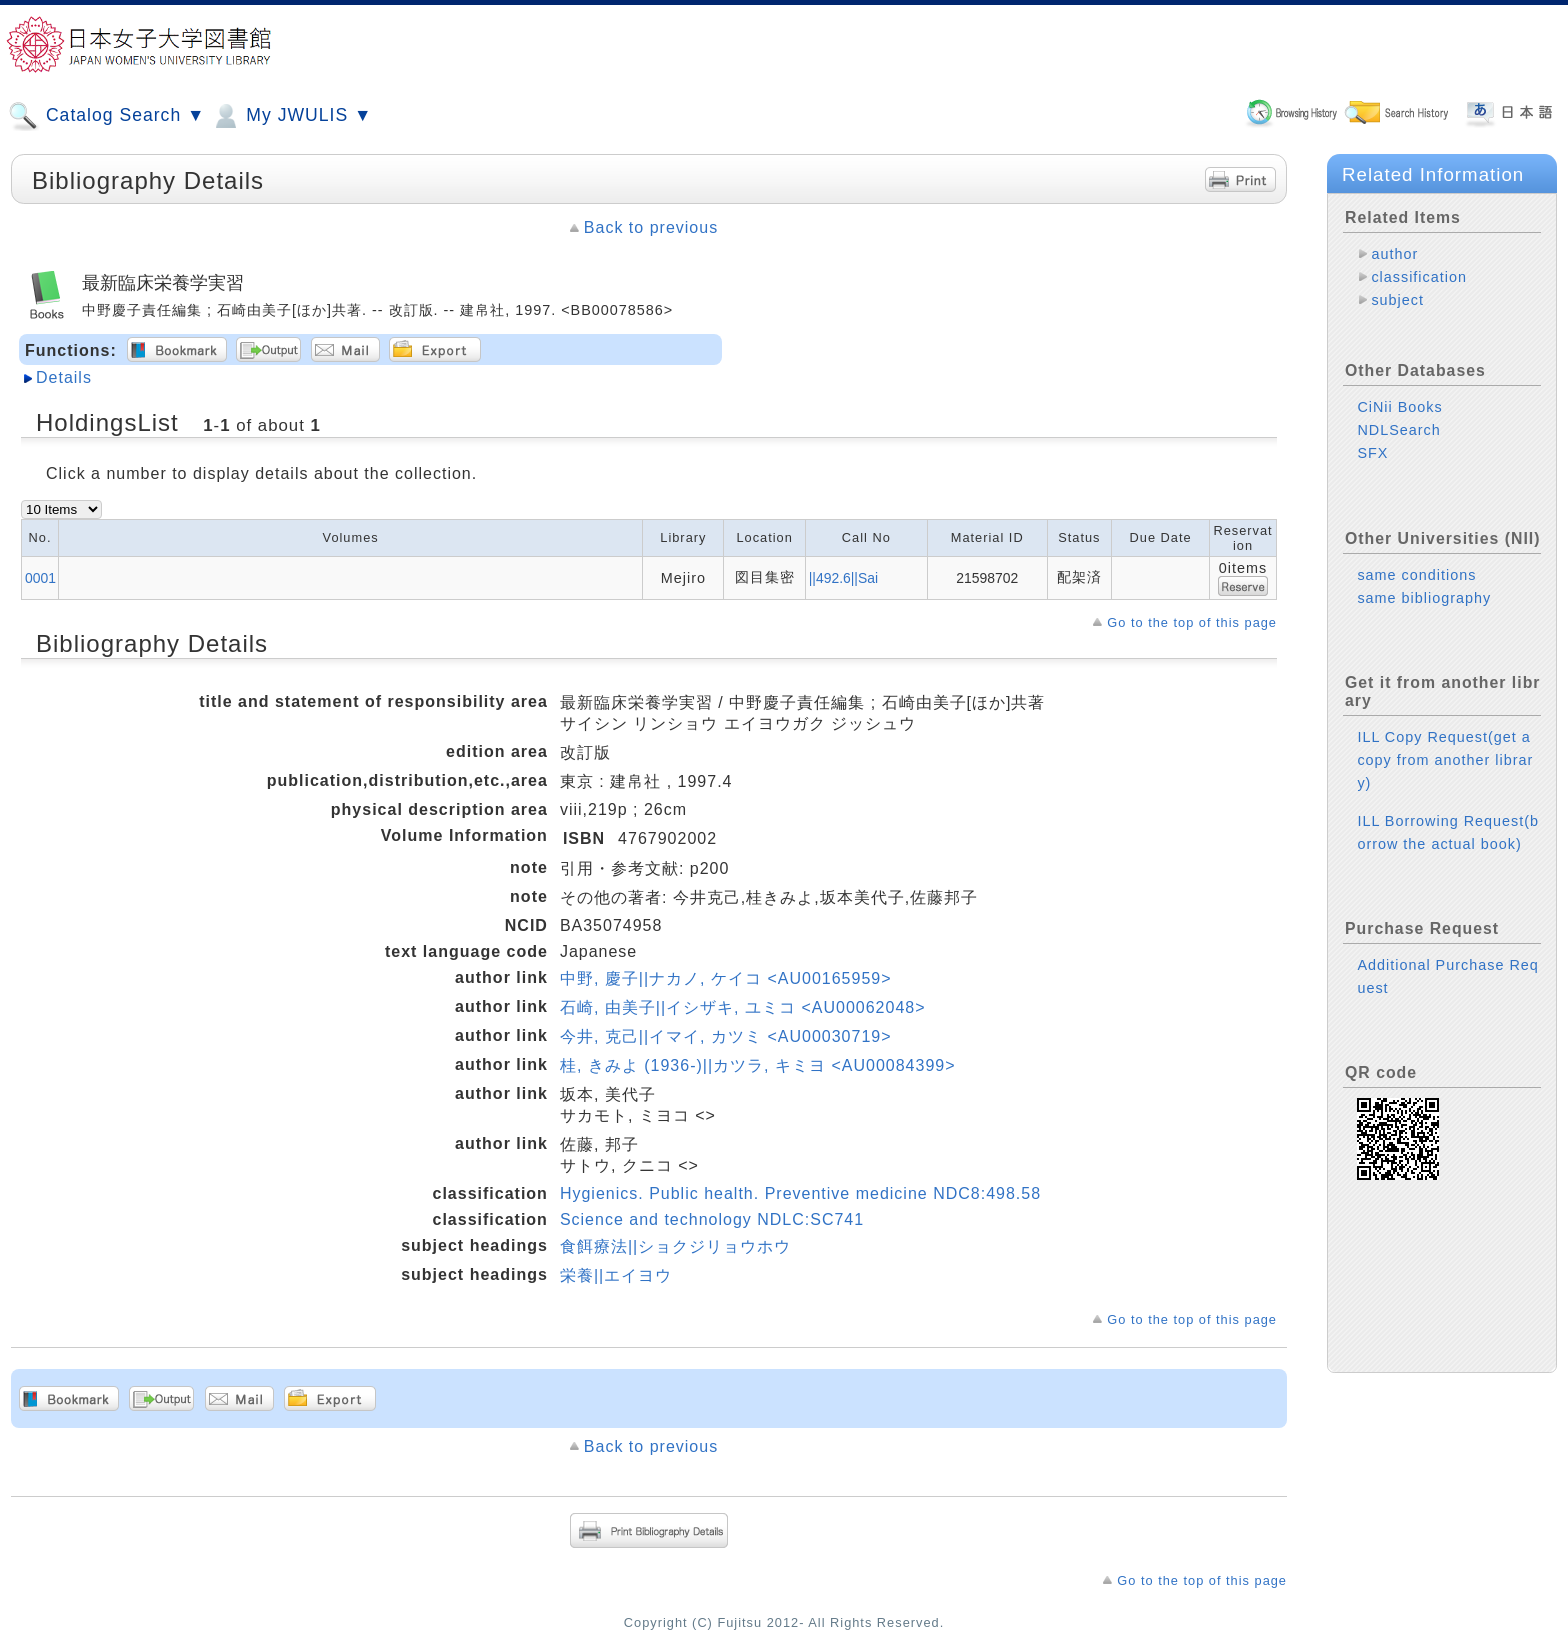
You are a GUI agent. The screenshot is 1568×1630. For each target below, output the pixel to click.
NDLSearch (1398, 430)
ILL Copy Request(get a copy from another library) (1445, 760)
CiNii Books (1399, 407)
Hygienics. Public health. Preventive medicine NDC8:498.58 (800, 1193)
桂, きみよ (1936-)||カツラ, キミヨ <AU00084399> (758, 1065)
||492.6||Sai (843, 578)
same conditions (1416, 575)
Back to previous (651, 227)
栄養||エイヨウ (616, 1275)
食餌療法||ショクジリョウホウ (675, 1246)
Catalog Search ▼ (106, 116)
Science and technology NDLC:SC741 (712, 1219)
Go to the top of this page (1192, 622)
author (1394, 254)
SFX (1372, 453)
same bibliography (1424, 598)
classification (1419, 277)
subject (1397, 300)
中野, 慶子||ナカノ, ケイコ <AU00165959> (726, 978)
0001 (40, 578)
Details (64, 377)
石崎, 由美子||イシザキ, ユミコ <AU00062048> (743, 1007)
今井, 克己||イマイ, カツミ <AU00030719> (726, 1036)
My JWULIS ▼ (291, 116)
